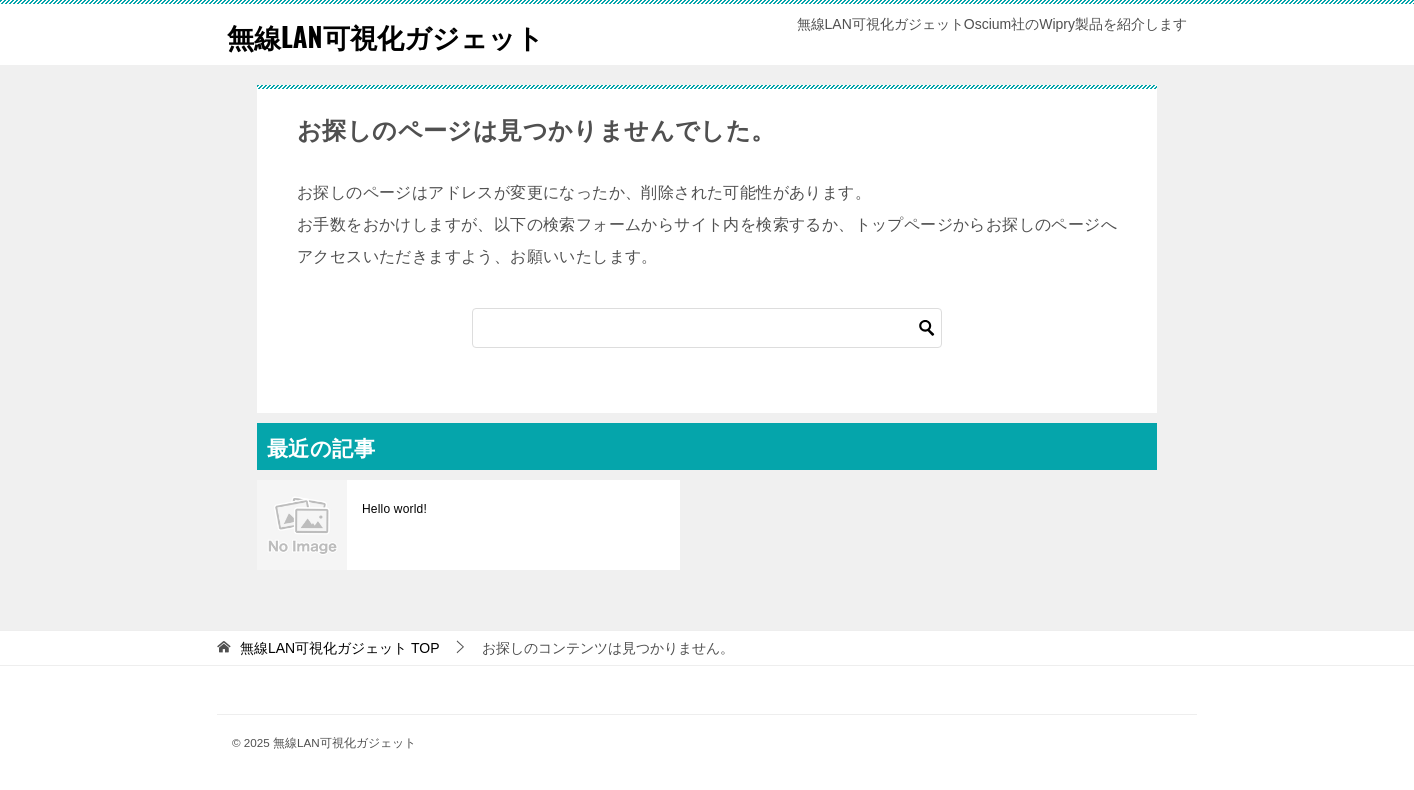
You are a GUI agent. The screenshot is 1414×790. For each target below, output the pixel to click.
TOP (340, 648)
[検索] (707, 328)
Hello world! (393, 509)
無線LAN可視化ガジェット (403, 34)
